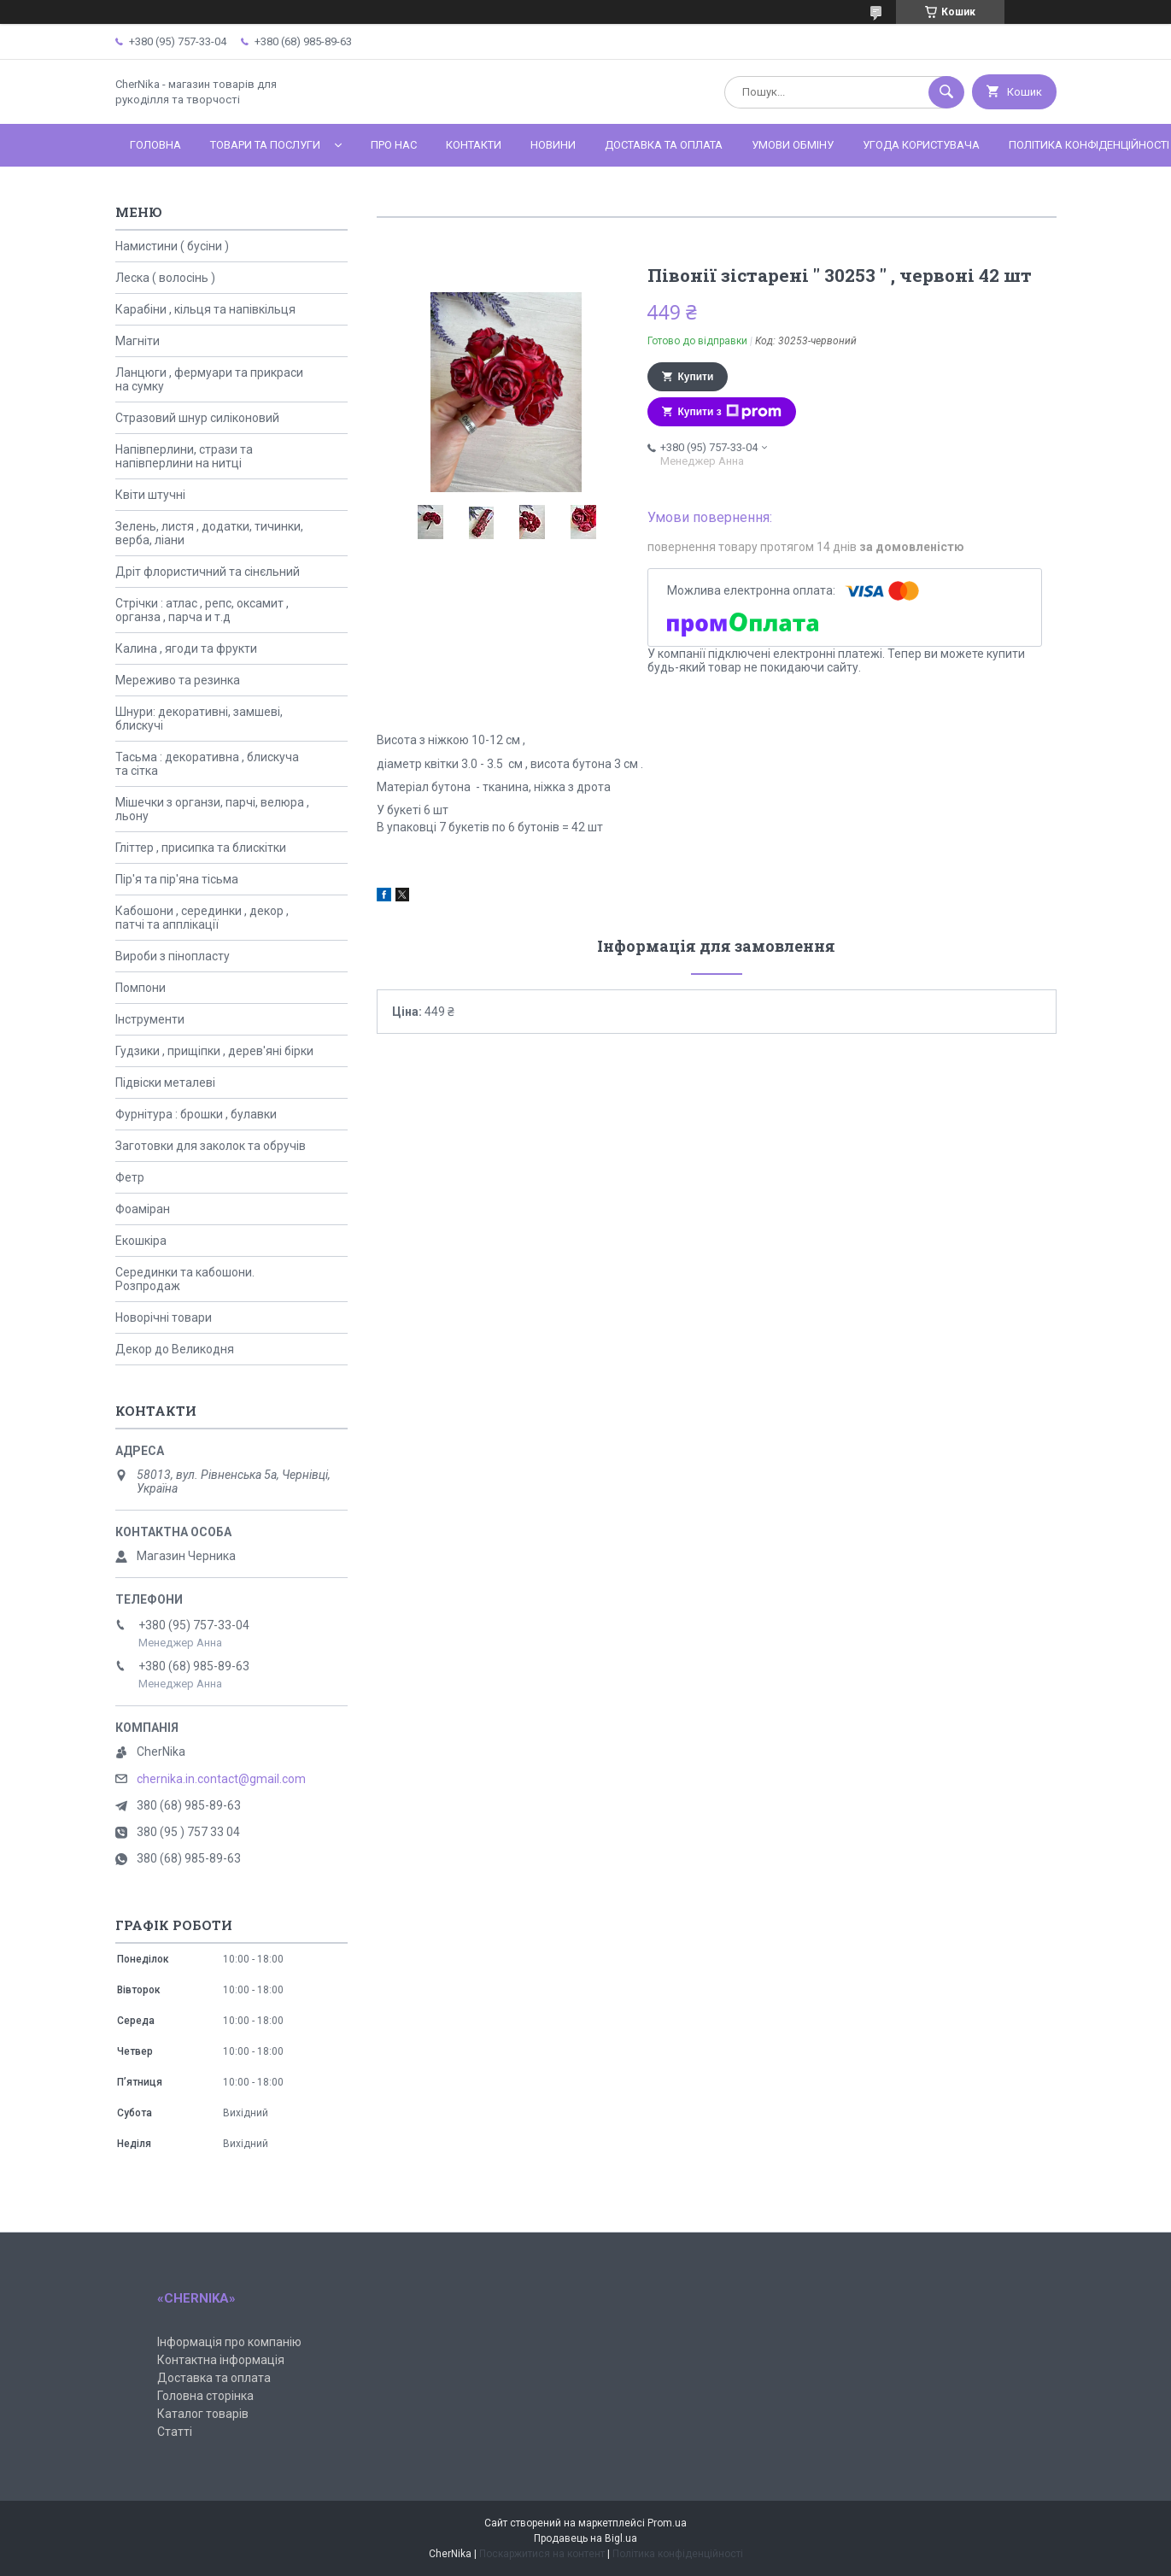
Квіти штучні (150, 495)
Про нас (394, 144)
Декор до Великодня (174, 1349)
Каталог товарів (203, 2414)
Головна (155, 144)
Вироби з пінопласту (172, 956)
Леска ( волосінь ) (165, 278)
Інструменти (149, 1019)
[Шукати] (946, 92)
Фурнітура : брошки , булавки (196, 1114)
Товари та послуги (265, 144)
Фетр (129, 1177)
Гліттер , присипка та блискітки (200, 847)
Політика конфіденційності (677, 2554)
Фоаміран (142, 1209)
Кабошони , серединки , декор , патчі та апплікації (202, 917)
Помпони (140, 988)
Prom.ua (667, 2523)
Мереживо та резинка (177, 680)
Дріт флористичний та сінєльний (207, 571)
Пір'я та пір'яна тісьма (176, 879)
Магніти (137, 341)
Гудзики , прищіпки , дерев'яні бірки (214, 1051)
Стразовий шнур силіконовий (197, 418)
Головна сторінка (205, 2396)
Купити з (730, 412)
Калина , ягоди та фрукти (186, 648)
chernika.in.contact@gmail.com (221, 1779)
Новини (553, 144)
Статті (174, 2431)
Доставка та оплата (664, 144)
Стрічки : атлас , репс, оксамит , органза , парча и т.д (202, 610)
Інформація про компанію (229, 2342)
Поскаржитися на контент (542, 2554)
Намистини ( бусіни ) (172, 246)
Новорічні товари (163, 1317)
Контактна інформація (220, 2360)
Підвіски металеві (165, 1082)
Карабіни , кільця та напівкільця (205, 309)
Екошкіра (141, 1240)
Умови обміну (793, 144)
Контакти (473, 144)
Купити (696, 377)
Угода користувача (921, 144)
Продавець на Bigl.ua (585, 2538)
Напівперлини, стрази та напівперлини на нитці (184, 456)
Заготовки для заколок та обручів (210, 1146)
